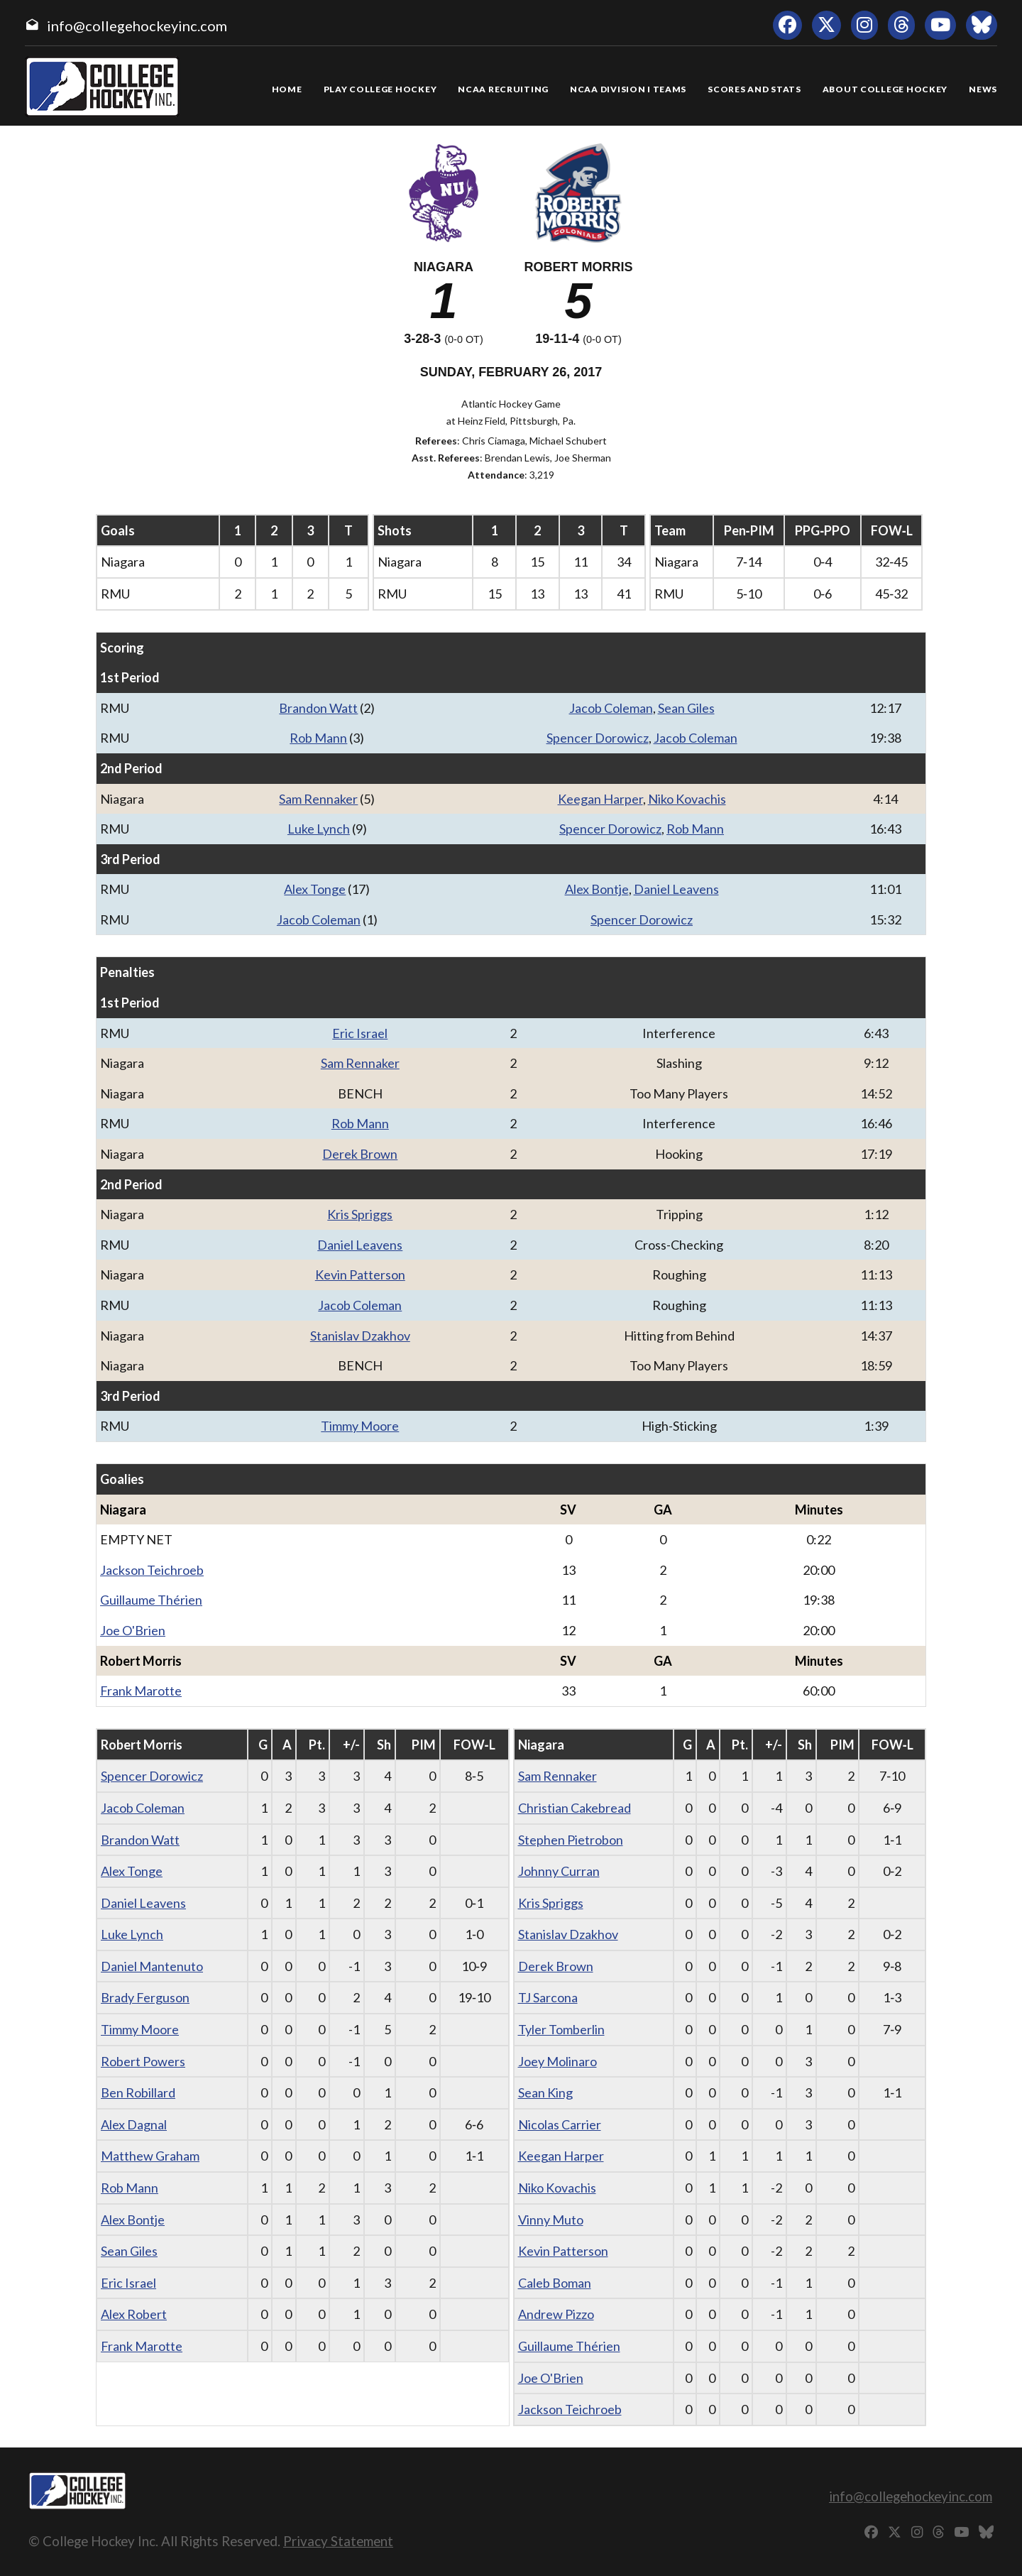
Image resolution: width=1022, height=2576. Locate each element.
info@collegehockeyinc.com (137, 25)
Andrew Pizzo (556, 2314)
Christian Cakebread (574, 1808)
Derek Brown (359, 1154)
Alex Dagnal (134, 2124)
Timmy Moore (360, 1426)
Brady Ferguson (145, 1997)
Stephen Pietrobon (570, 1840)
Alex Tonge (315, 889)
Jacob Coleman (611, 708)
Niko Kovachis (687, 799)
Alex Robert (134, 2314)
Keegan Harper (600, 799)
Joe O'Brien (132, 1630)
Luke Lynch (318, 828)
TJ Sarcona (548, 1997)
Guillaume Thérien (151, 1600)
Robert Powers (143, 2061)
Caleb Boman (554, 2283)
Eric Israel (360, 1033)
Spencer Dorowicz (597, 738)
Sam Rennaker (318, 799)
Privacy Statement (338, 2541)
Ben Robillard (138, 2092)
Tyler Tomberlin (561, 2029)
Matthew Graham (150, 2155)
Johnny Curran (559, 1871)
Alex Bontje (597, 889)
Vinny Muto (550, 2219)
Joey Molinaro (557, 2061)
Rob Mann (318, 738)
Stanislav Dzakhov (360, 1335)
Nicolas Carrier (559, 2124)
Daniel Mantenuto (152, 1966)
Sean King (545, 2092)
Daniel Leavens (676, 889)
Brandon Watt (318, 708)
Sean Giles (686, 708)
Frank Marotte (141, 1690)
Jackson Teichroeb (152, 1570)
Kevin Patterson (360, 1274)
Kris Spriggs (359, 1214)
